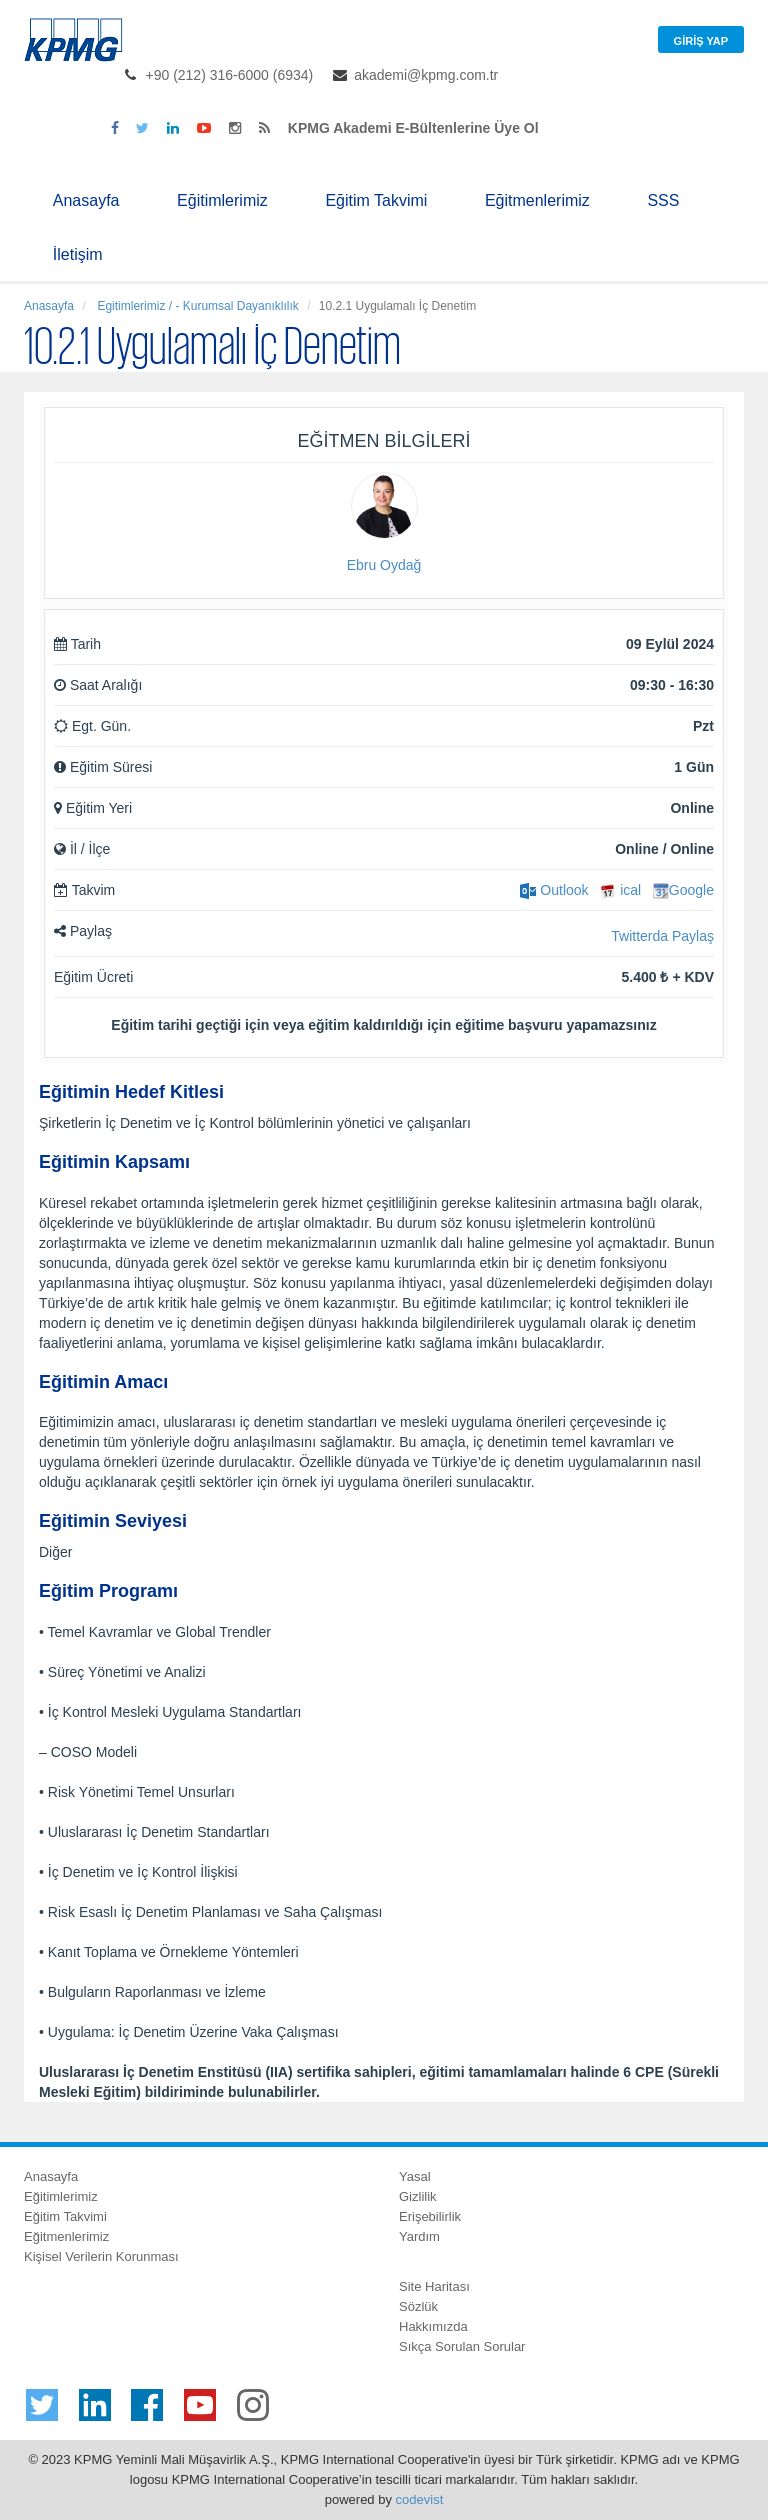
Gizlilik (418, 2196)
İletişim (78, 254)
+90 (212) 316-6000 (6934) (230, 75)
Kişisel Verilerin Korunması (101, 2256)
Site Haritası (434, 2286)
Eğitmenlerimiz (537, 200)
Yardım (419, 2236)
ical (620, 890)
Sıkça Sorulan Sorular (462, 2346)
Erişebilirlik (430, 2216)
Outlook (554, 890)
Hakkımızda (433, 2326)
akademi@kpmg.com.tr (426, 75)
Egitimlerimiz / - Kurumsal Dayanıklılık (196, 306)
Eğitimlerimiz (222, 200)
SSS (663, 200)
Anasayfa (86, 200)
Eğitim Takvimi (376, 200)
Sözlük (418, 2306)
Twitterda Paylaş (662, 936)
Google (683, 890)
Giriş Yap (701, 41)
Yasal (415, 2176)
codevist (420, 2499)
